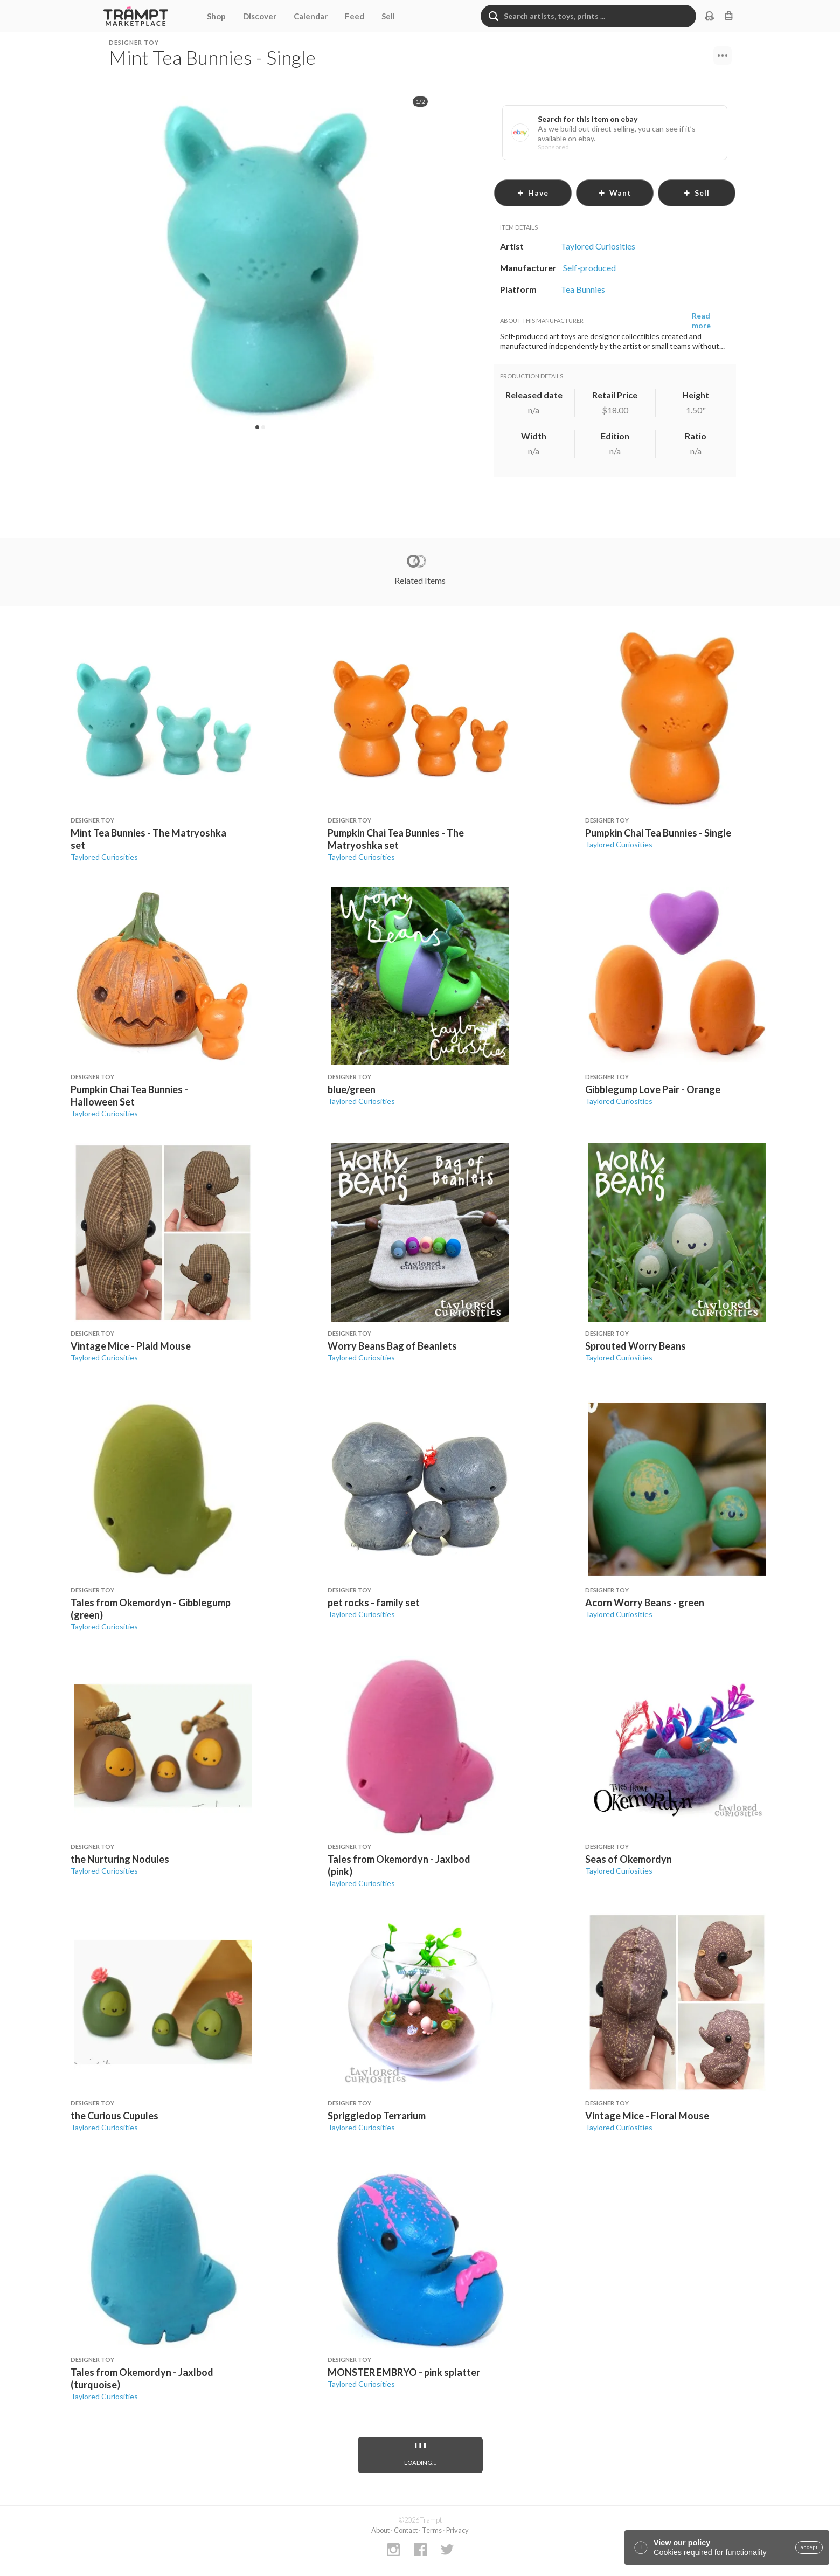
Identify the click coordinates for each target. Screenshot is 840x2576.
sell (696, 192)
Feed (354, 16)
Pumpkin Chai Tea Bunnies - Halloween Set (129, 1095)
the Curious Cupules (114, 2116)
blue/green (352, 1089)
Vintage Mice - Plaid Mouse (131, 1346)
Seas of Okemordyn (628, 1859)
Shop (216, 16)
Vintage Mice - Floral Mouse (647, 2116)
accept (809, 2547)
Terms (432, 2530)
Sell (388, 16)
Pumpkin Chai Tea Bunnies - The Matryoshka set (396, 839)
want (614, 192)
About (380, 2530)
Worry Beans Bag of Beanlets (392, 1346)
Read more (701, 320)
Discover (259, 16)
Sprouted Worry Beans (635, 1346)
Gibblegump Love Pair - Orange (652, 1089)
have (533, 192)
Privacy (457, 2530)
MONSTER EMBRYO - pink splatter (404, 2372)
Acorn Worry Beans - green (644, 1602)
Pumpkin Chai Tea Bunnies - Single (658, 833)
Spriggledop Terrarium (377, 2116)
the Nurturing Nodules (120, 1859)
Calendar (311, 16)
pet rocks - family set (374, 1602)
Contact (406, 2530)
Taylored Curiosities (104, 856)
